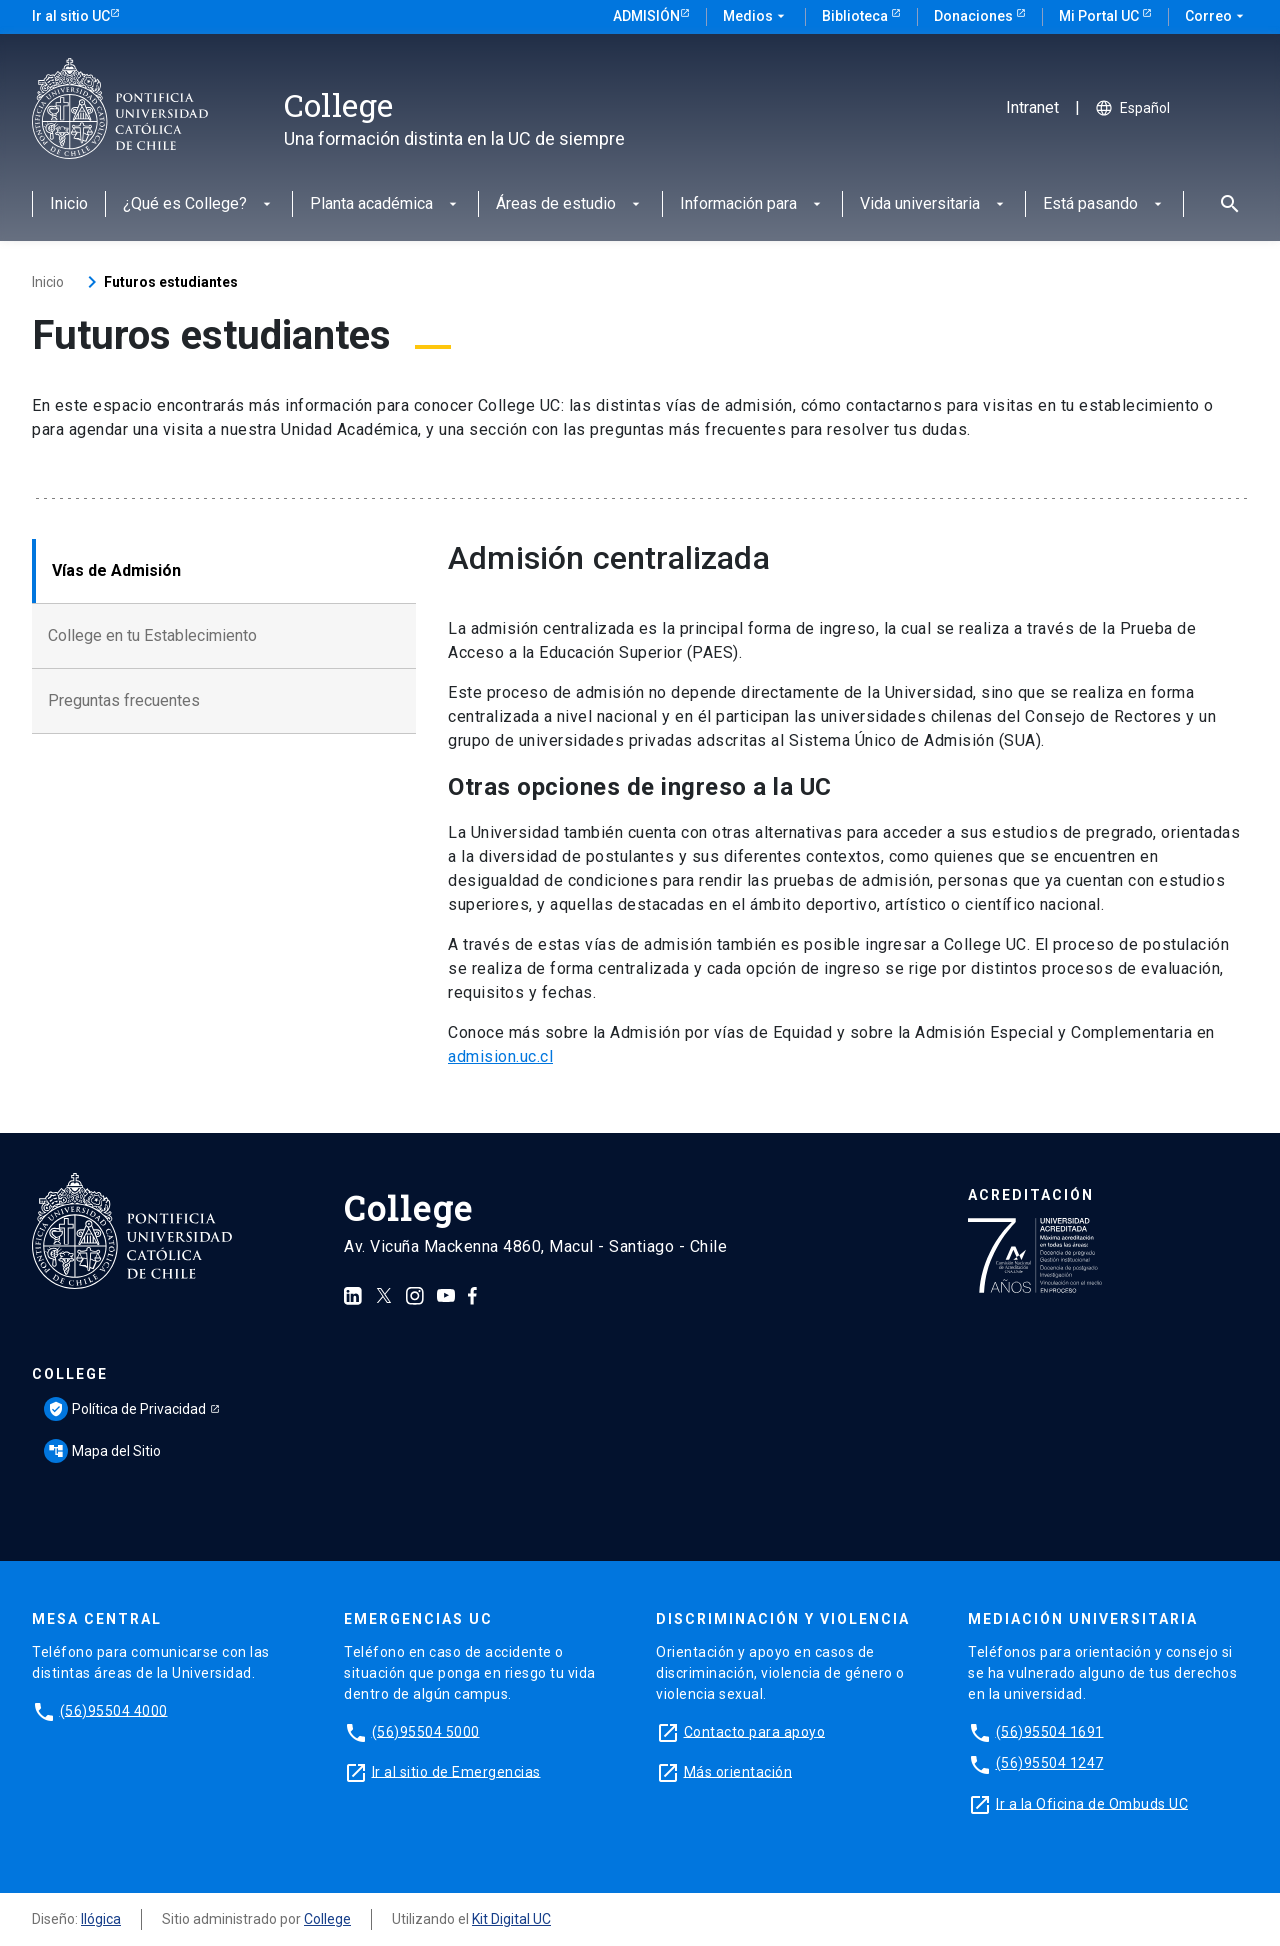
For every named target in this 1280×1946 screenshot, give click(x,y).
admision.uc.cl (500, 1056)
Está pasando (1104, 204)
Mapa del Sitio (102, 1451)
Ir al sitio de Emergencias (456, 1771)
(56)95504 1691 (1050, 1731)
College (70, 1374)
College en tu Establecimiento (152, 635)
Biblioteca (856, 16)
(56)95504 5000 (426, 1731)
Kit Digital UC (511, 1919)
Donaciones (975, 16)
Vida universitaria (934, 204)
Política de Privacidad (125, 1409)
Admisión (646, 16)
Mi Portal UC (1100, 16)
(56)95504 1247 (1050, 1763)
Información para (752, 204)
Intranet (1032, 108)
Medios (756, 17)
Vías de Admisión (116, 570)
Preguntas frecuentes (124, 700)
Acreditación (1031, 1195)
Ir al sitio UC (71, 16)
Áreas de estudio (570, 204)
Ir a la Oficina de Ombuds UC (1092, 1803)
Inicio (69, 204)
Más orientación (738, 1771)
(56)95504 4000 (114, 1710)
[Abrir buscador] (1224, 204)
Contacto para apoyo (755, 1731)
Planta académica (385, 204)
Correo (1216, 17)
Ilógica (101, 1919)
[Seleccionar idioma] (1168, 108)
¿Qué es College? (199, 204)
